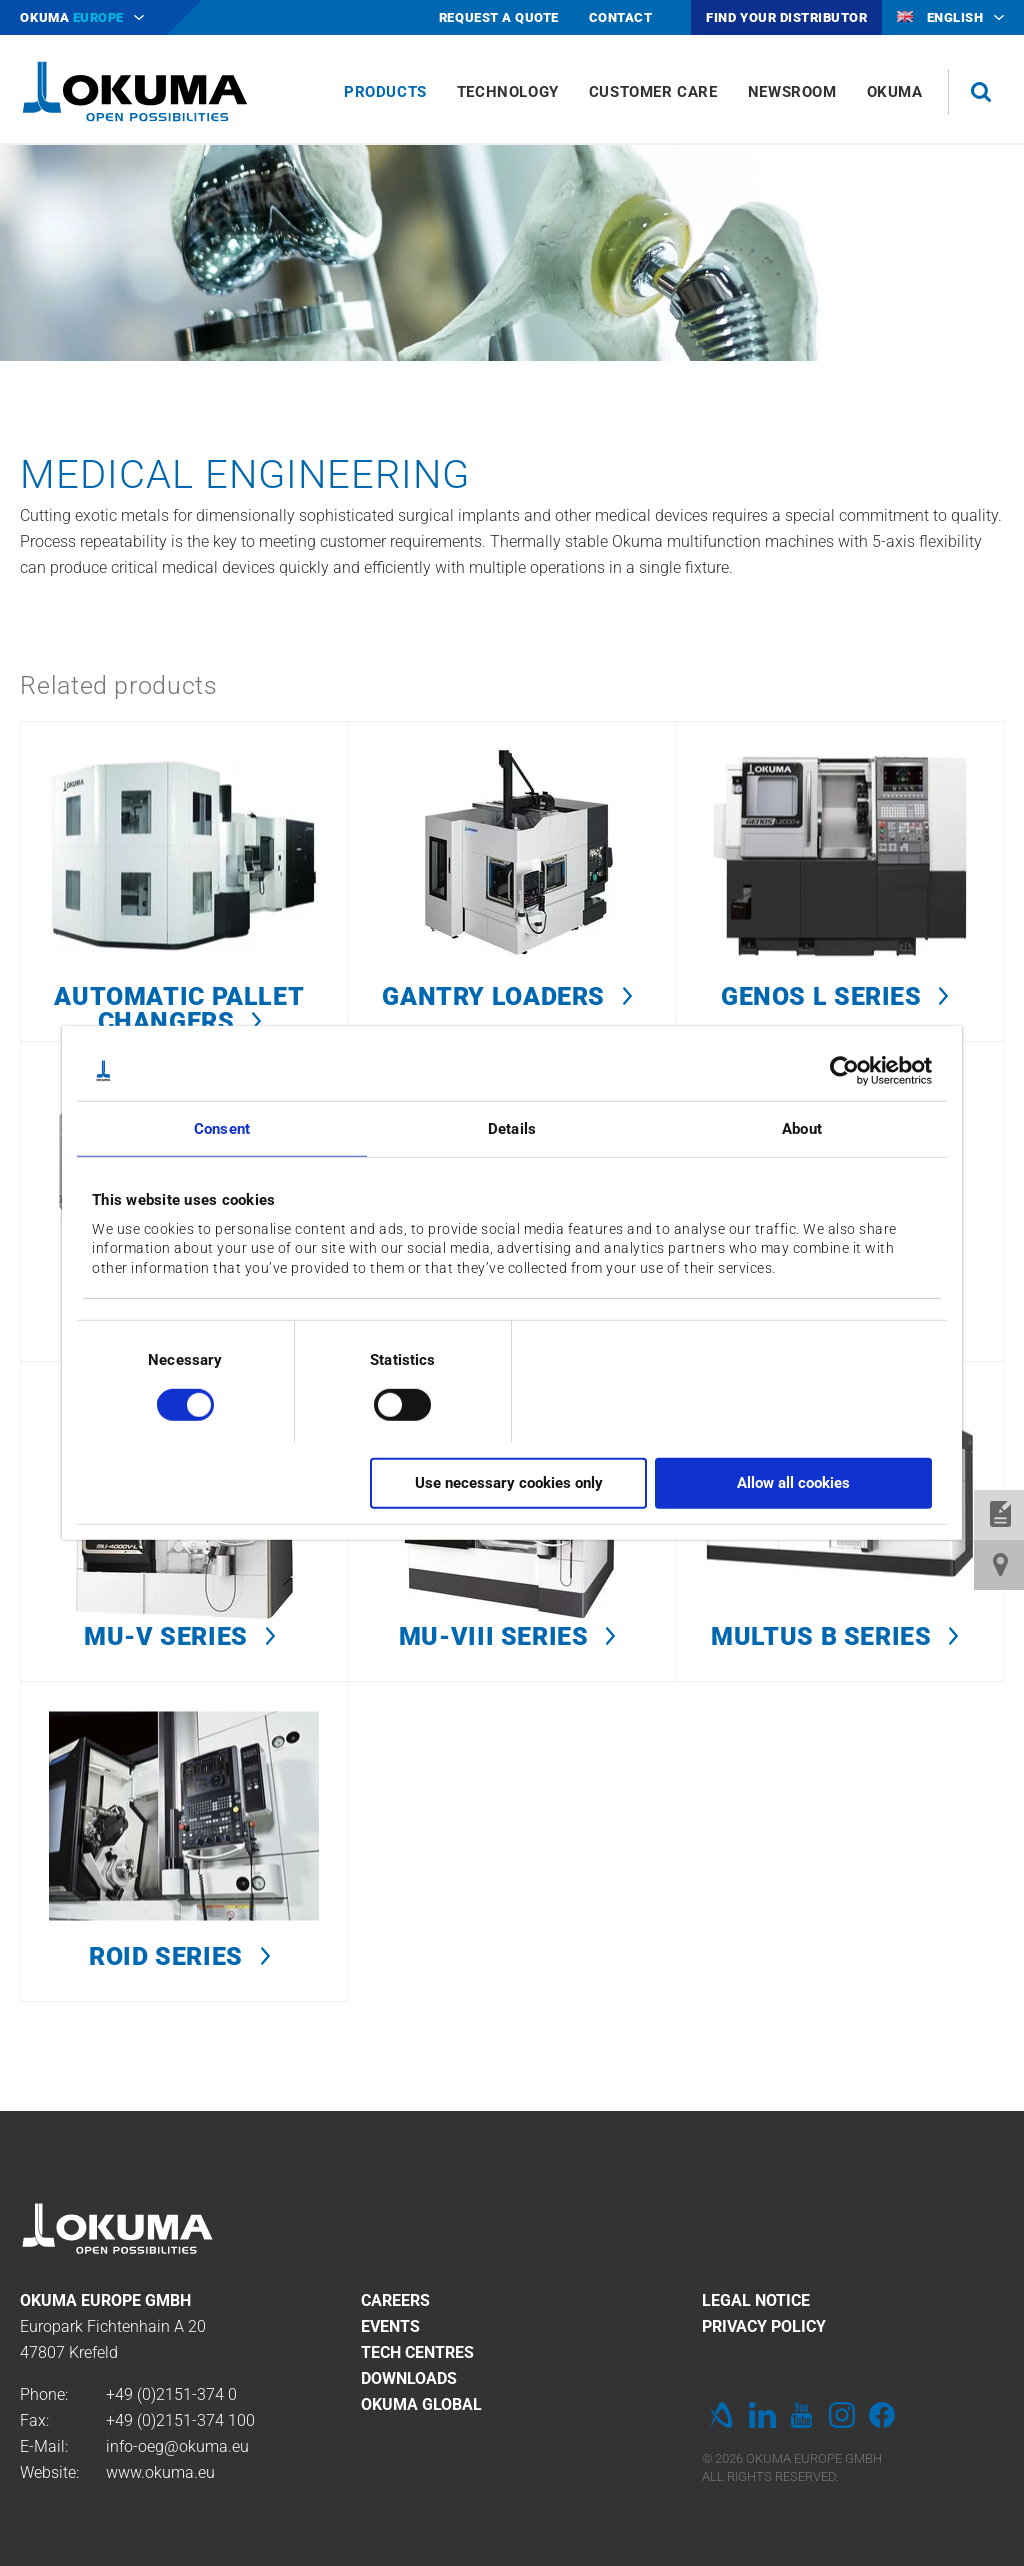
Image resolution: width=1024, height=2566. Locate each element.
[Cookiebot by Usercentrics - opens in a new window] (844, 1071)
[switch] (386, 1401)
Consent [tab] (222, 1129)
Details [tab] (512, 1129)
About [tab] (802, 1129)
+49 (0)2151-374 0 (171, 2394)
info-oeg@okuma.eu (177, 2446)
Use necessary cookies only (509, 1483)
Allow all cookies (793, 1483)
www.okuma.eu (160, 2472)
